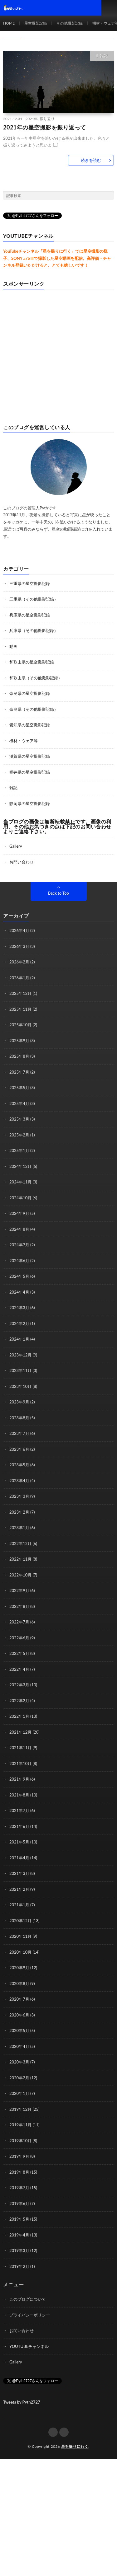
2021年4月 (19, 1857)
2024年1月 (19, 1339)
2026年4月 (19, 930)
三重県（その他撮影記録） (33, 599)
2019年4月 (19, 2234)
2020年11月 (20, 1936)
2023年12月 (20, 1354)
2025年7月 (19, 1072)
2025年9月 (19, 1040)
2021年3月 (19, 1873)
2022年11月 (20, 1559)
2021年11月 (20, 1747)
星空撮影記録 (35, 23)
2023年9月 (19, 1401)
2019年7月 (19, 2187)
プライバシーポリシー (29, 2314)
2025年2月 (19, 1134)
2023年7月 (19, 1433)
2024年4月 (19, 1292)
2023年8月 (19, 1417)
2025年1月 (19, 1150)
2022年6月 (19, 1637)
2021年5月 (19, 1841)
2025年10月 (20, 1024)
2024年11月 (20, 1181)
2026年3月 (19, 946)
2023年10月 (20, 1386)
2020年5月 (19, 2030)
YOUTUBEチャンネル (29, 2346)
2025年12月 (20, 993)
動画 (13, 646)
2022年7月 (19, 1621)
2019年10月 (20, 2140)
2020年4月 (19, 2046)
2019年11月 (20, 2124)
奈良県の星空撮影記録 (29, 693)
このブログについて (27, 2299)
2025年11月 (20, 1009)
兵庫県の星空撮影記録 (29, 614)
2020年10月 (20, 1952)
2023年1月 (19, 1527)
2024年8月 (19, 1229)
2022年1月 (19, 1716)
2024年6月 (19, 1260)
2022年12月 (20, 1543)
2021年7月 (19, 1810)
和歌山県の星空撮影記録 (31, 661)
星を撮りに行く (75, 2446)
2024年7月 (19, 1244)
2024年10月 (20, 1197)
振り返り (47, 118)
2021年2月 (19, 1889)
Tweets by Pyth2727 (21, 2402)
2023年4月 (19, 1480)
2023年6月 (19, 1449)
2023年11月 (20, 1370)
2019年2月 (19, 2266)
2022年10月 (20, 1574)
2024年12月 (20, 1166)
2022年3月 (19, 1684)
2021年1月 (19, 1904)
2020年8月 (19, 1983)
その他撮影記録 (69, 23)
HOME (9, 23)
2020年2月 (19, 2077)
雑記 (104, 55)
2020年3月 (19, 2061)
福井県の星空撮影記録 (29, 772)
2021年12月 (20, 1732)
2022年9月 (19, 1590)
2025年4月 (19, 1103)
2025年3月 (19, 1119)
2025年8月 (19, 1056)
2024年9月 (19, 1213)
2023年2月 (19, 1512)
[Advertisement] (58, 354)
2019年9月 (19, 2156)
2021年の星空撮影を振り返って (44, 127)
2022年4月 (19, 1669)
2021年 (31, 118)
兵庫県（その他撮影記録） (33, 630)
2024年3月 (19, 1307)
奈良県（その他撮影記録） (33, 709)
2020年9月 (19, 1967)
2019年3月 (19, 2250)
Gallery (15, 846)
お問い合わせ (21, 861)
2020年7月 (19, 1999)
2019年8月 (19, 2172)
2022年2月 (19, 1700)
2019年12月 (20, 2109)
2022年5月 (19, 1653)
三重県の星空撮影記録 (29, 583)
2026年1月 (19, 977)
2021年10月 (20, 1763)
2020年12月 (20, 1920)
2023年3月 (19, 1496)
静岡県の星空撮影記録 (29, 803)
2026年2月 (19, 961)
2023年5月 (19, 1464)
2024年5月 (19, 1276)
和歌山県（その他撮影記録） (35, 677)
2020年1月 (19, 2093)
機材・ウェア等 (23, 740)
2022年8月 (19, 1606)
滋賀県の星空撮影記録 (29, 756)
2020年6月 (19, 2014)
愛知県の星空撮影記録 (29, 724)
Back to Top (58, 893)
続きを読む (91, 160)
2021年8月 (19, 1794)
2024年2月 (19, 1323)
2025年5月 (19, 1087)
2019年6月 (19, 2203)
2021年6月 (19, 1826)
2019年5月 (19, 2219)
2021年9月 (19, 1779)
